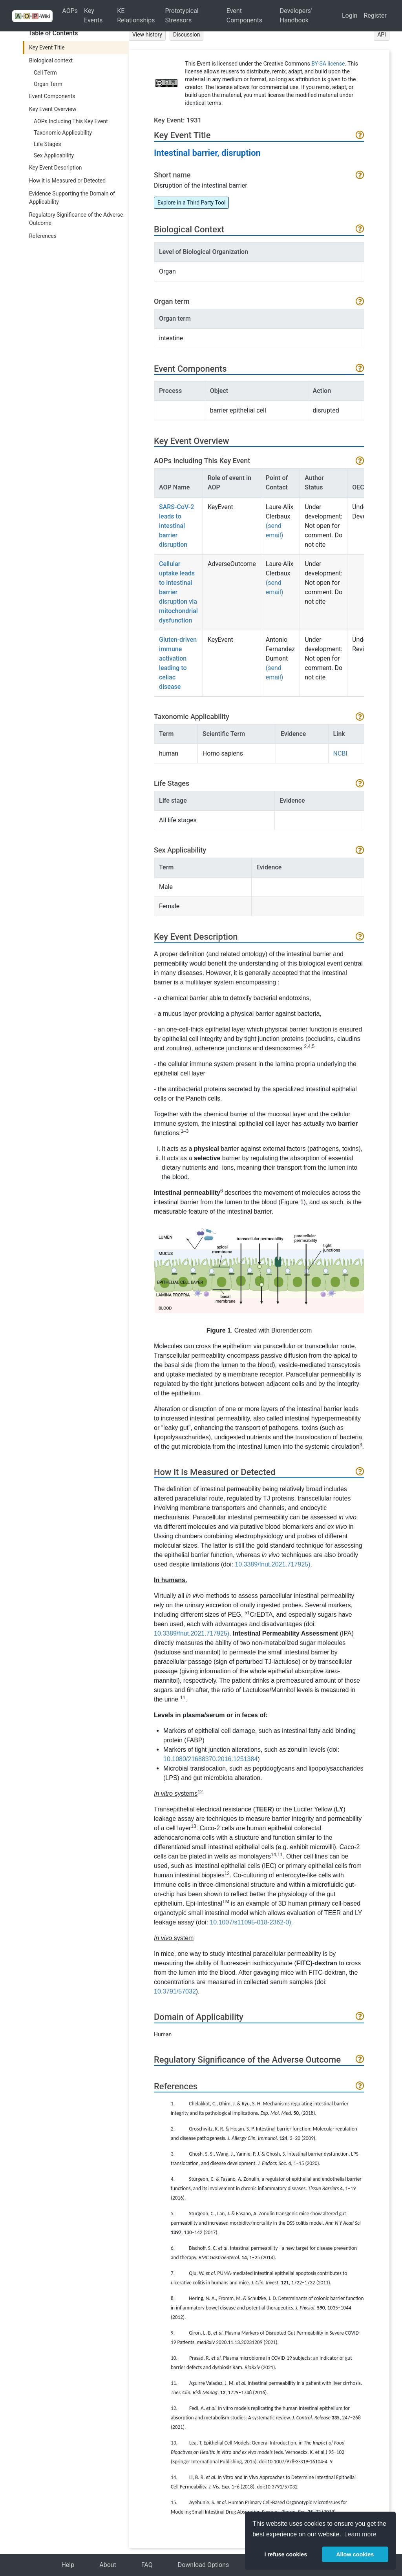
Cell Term (45, 72)
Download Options (203, 2565)
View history (147, 34)
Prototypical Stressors (181, 15)
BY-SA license (328, 63)
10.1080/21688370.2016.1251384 (210, 1759)
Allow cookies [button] (355, 2554)
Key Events (93, 15)
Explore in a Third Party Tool (191, 202)
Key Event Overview (52, 109)
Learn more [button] (360, 2534)
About (107, 2565)
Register (375, 15)
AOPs (70, 11)
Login (349, 15)
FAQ (147, 2565)
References (43, 236)
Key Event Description (55, 167)
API (381, 34)
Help (67, 2565)
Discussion (186, 34)
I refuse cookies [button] (285, 2554)
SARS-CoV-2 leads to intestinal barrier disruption (176, 525)
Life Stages (47, 144)
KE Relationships (136, 15)
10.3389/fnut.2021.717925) (272, 1564)
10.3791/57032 (175, 1991)
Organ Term (48, 84)
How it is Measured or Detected (67, 180)
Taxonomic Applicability (63, 133)
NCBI (340, 753)
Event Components (244, 15)
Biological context (51, 60)
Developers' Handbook (296, 15)
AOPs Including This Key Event (71, 121)
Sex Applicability (54, 155)
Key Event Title (47, 47)
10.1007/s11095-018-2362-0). (251, 1922)
